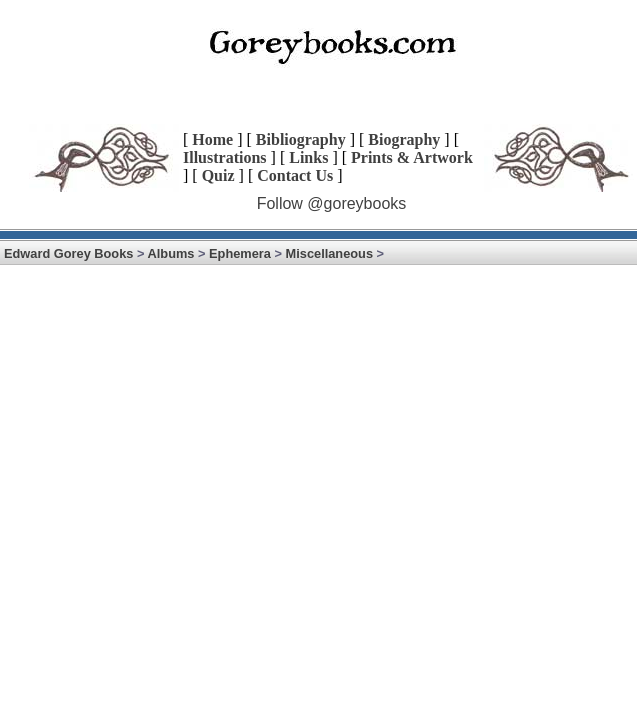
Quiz (218, 175)
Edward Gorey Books (68, 253)
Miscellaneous (329, 253)
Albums (171, 253)
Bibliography (301, 139)
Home (212, 139)
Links (308, 157)
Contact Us (295, 175)
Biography (404, 139)
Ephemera (240, 253)
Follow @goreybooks (332, 203)
